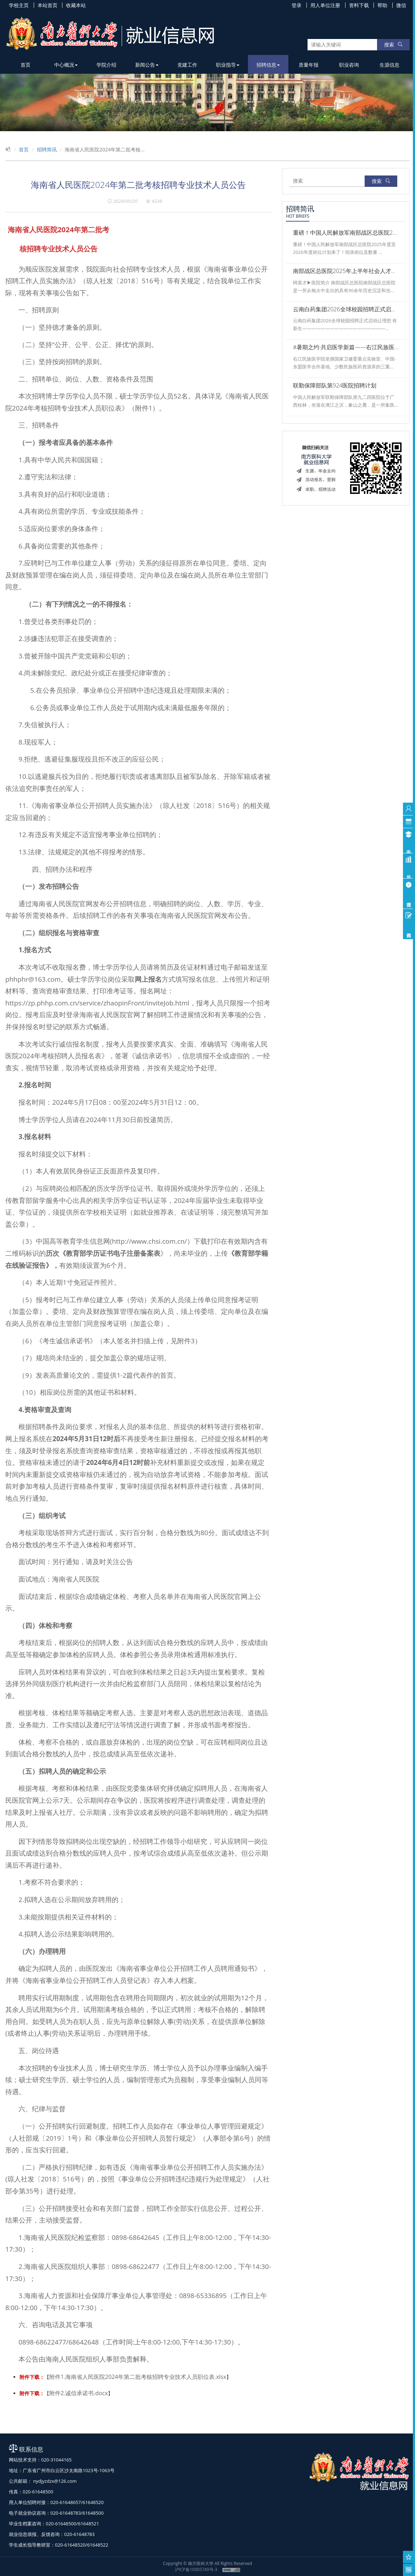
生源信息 (389, 64)
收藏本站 (76, 5)
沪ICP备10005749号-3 (196, 2569)
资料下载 (359, 5)
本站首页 (47, 5)
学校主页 (19, 5)
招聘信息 (268, 64)
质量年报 (309, 64)
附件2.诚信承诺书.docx (78, 2393)
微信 (401, 5)
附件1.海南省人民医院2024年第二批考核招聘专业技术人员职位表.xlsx (137, 2377)
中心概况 (66, 64)
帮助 (382, 5)
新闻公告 (147, 64)
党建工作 (187, 64)
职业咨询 (349, 64)
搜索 (393, 44)
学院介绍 (106, 64)
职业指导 (227, 64)
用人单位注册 (325, 5)
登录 (296, 5)
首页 (26, 64)
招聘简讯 (47, 149)
